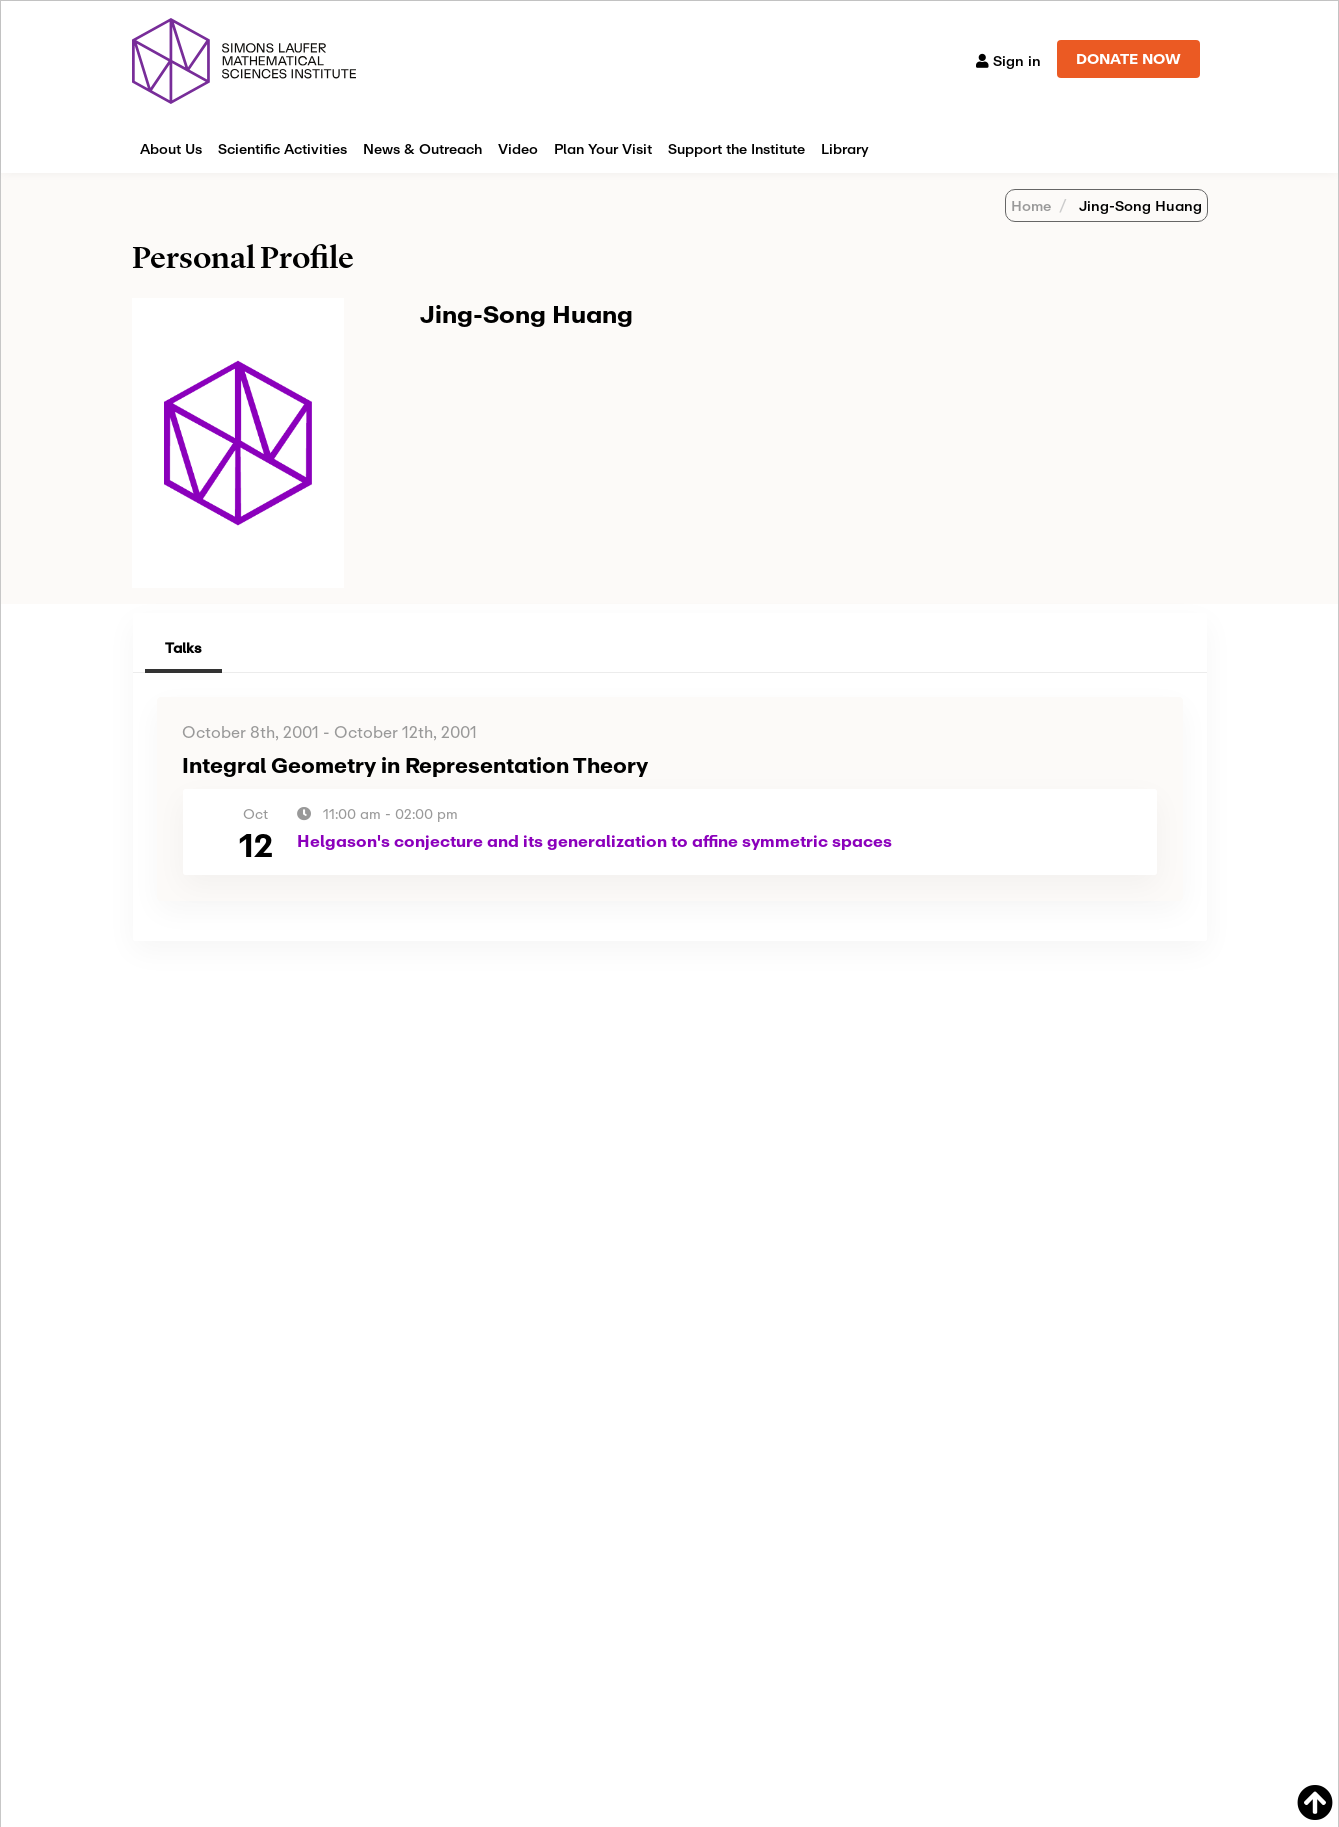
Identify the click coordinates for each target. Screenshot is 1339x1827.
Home (1031, 205)
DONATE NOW (1128, 58)
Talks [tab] (183, 647)
